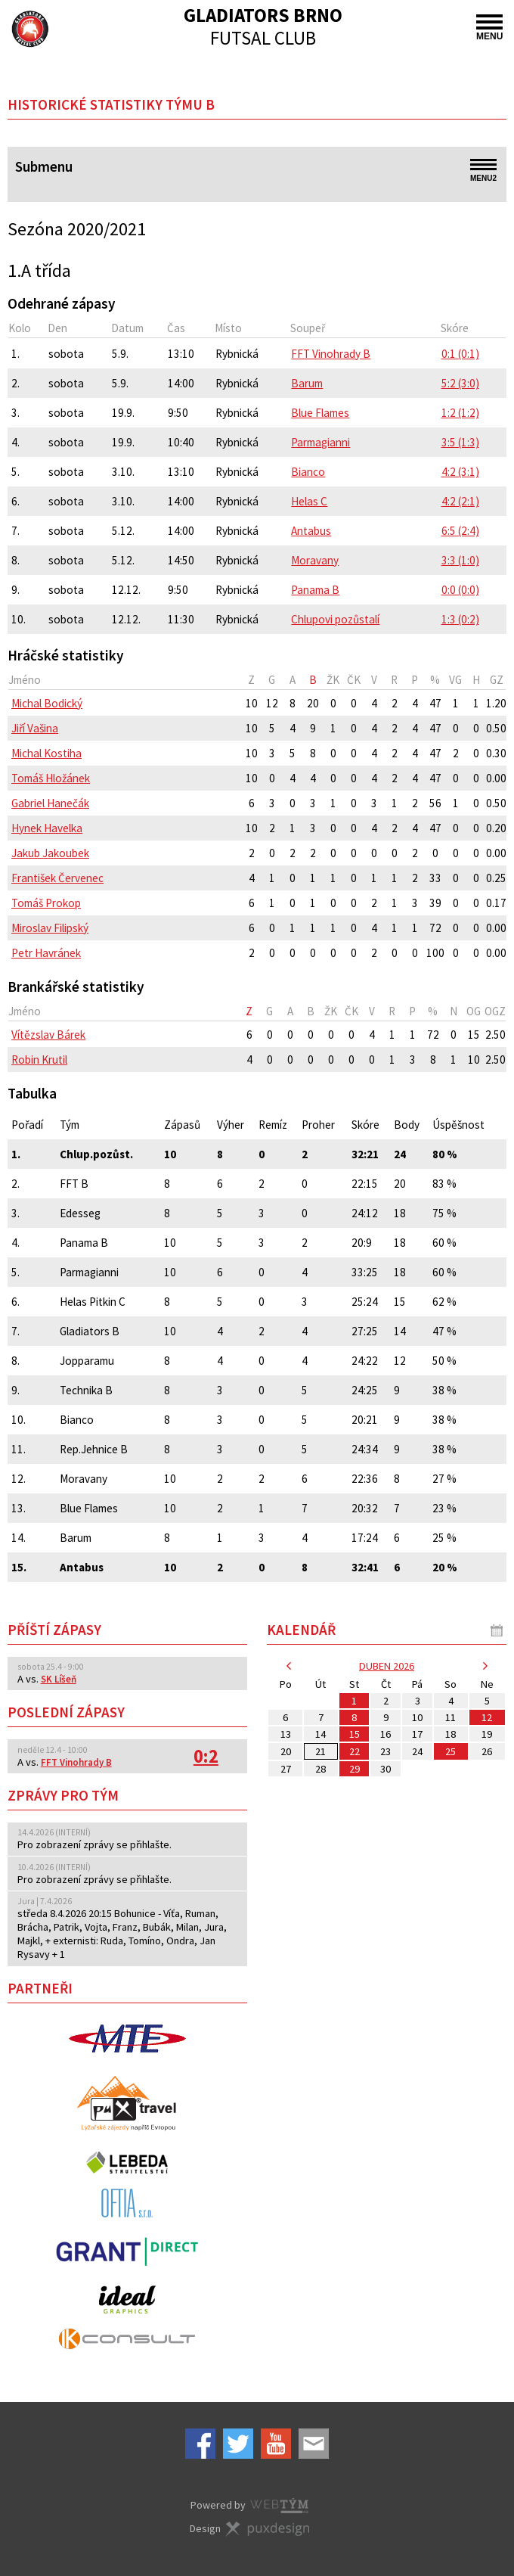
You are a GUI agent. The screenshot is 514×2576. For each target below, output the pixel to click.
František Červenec (57, 878)
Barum (307, 383)
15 (354, 1734)
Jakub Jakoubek (50, 853)
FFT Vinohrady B (330, 353)
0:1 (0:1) (460, 353)
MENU (489, 28)
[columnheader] (124, 680)
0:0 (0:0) (460, 590)
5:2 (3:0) (460, 383)
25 (450, 1751)
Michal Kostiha (46, 753)
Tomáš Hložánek (50, 778)
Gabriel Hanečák (50, 803)
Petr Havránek (46, 953)
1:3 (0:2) (460, 619)
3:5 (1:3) (460, 442)
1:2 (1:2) (460, 413)
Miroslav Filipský (49, 928)
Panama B (315, 590)
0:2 (206, 1756)
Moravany (315, 560)
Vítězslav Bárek (48, 1034)
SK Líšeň (58, 1679)
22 (354, 1751)
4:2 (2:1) (460, 501)
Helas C (309, 501)
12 (486, 1717)
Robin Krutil (39, 1059)
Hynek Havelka (46, 828)
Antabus (311, 531)
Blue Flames (320, 413)
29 (354, 1769)
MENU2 (483, 170)
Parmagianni (320, 442)
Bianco (308, 472)
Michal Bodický (46, 703)
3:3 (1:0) (460, 560)
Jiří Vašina (34, 728)
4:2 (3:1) (460, 472)
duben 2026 (386, 1666)
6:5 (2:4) (460, 531)
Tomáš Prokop (46, 903)
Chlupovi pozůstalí (335, 619)
